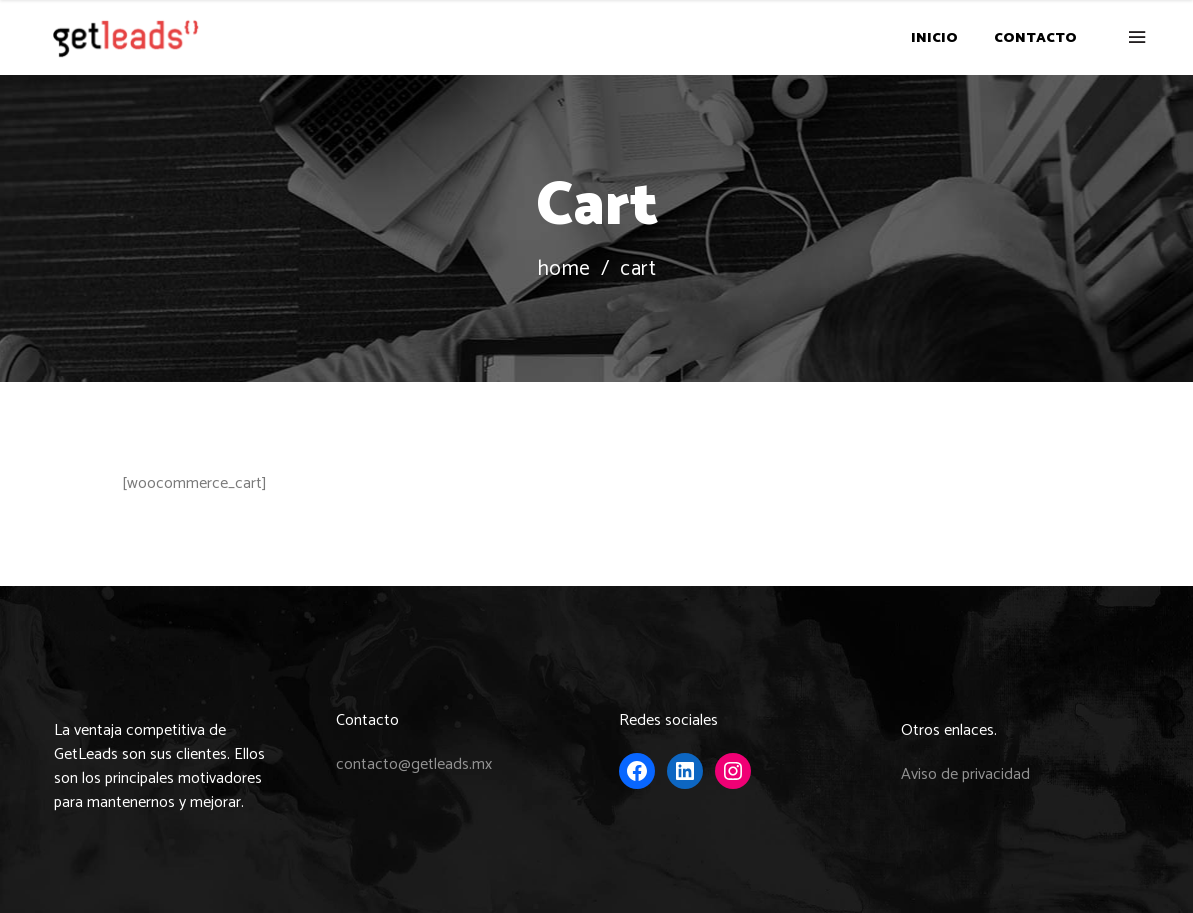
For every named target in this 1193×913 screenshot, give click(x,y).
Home (564, 269)
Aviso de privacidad (965, 774)
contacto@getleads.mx (414, 764)
